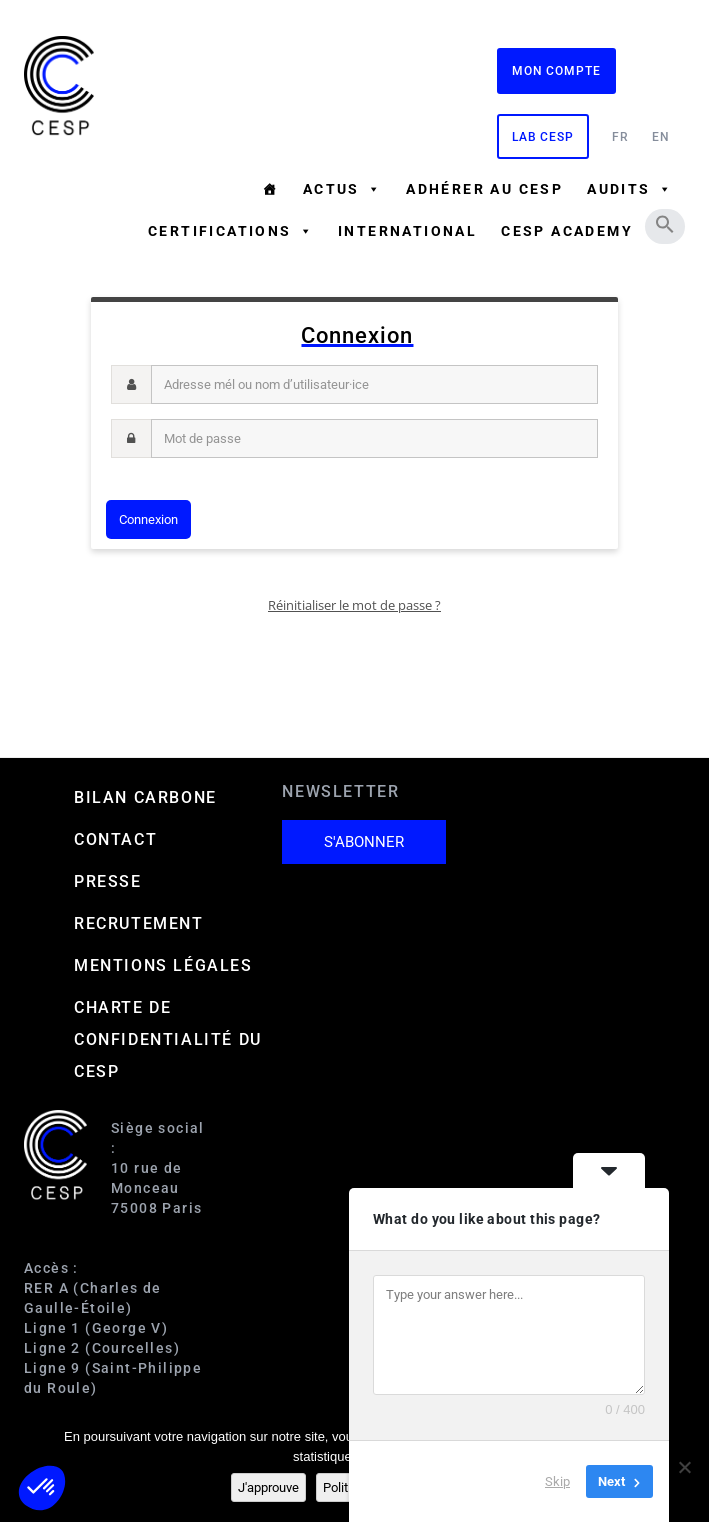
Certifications (231, 231)
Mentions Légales (163, 965)
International (407, 231)
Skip (557, 1481)
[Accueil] (270, 189)
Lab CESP (543, 137)
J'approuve (268, 1487)
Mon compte (556, 71)
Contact (115, 839)
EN (661, 137)
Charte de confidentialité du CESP (168, 1039)
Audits (630, 189)
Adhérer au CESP (484, 189)
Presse (108, 881)
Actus (342, 189)
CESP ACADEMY (567, 231)
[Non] (684, 1467)
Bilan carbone (145, 797)
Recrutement (139, 923)
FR (620, 137)
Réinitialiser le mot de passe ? (354, 605)
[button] (665, 224)
